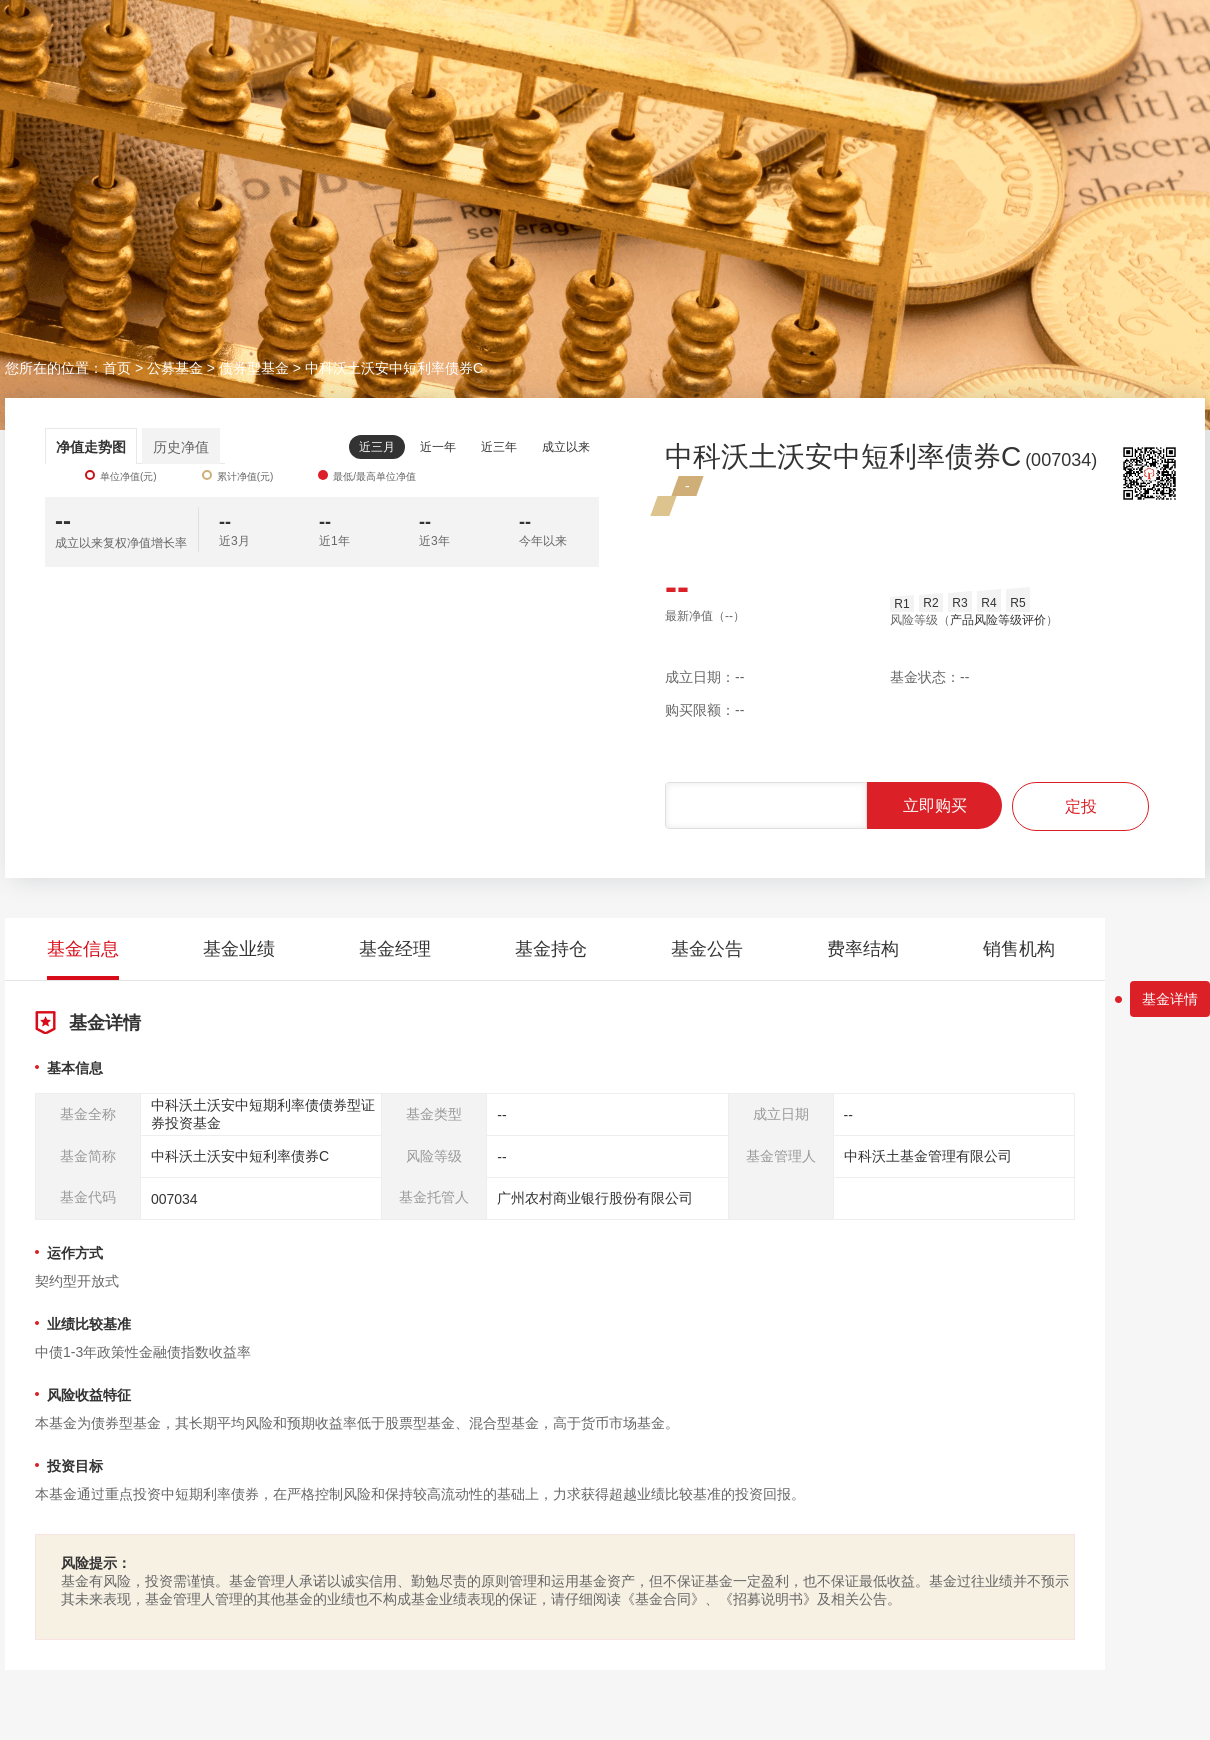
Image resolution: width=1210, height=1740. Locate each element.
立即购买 (935, 805)
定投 (1081, 806)
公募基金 (175, 368)
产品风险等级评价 (998, 620)
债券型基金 (254, 368)
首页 (117, 368)
